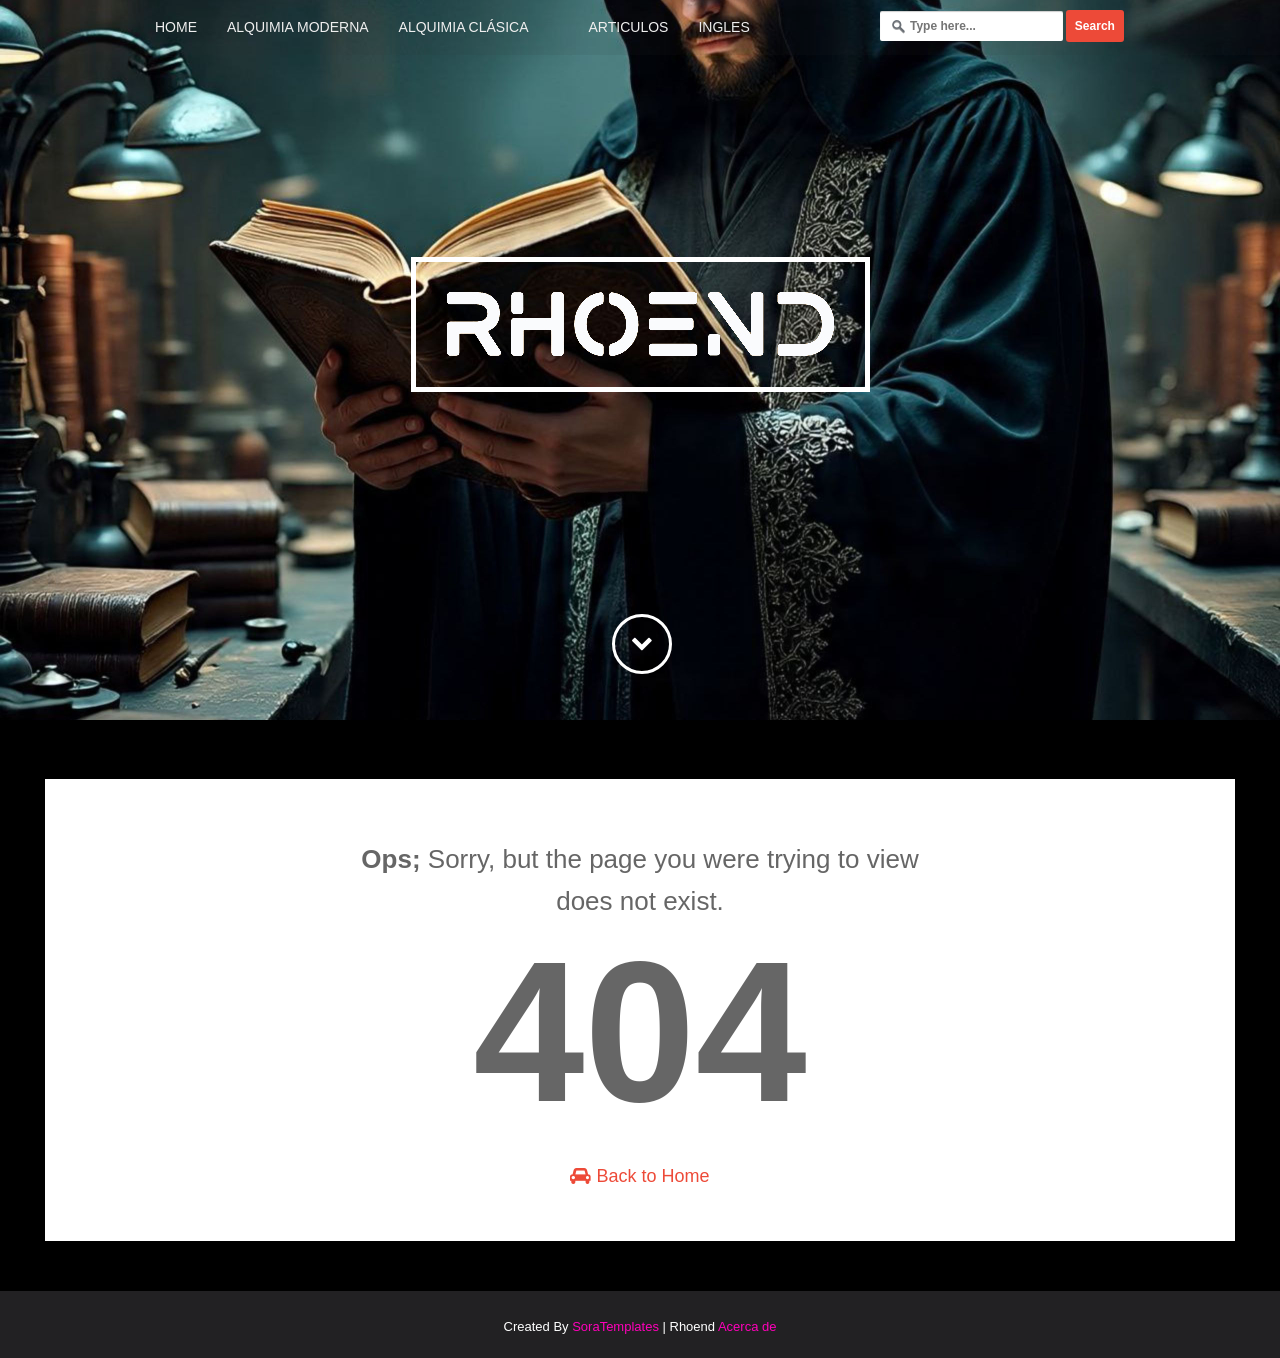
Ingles (723, 27)
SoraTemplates (615, 1326)
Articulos (629, 27)
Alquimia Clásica (464, 27)
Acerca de (747, 1326)
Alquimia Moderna (298, 27)
